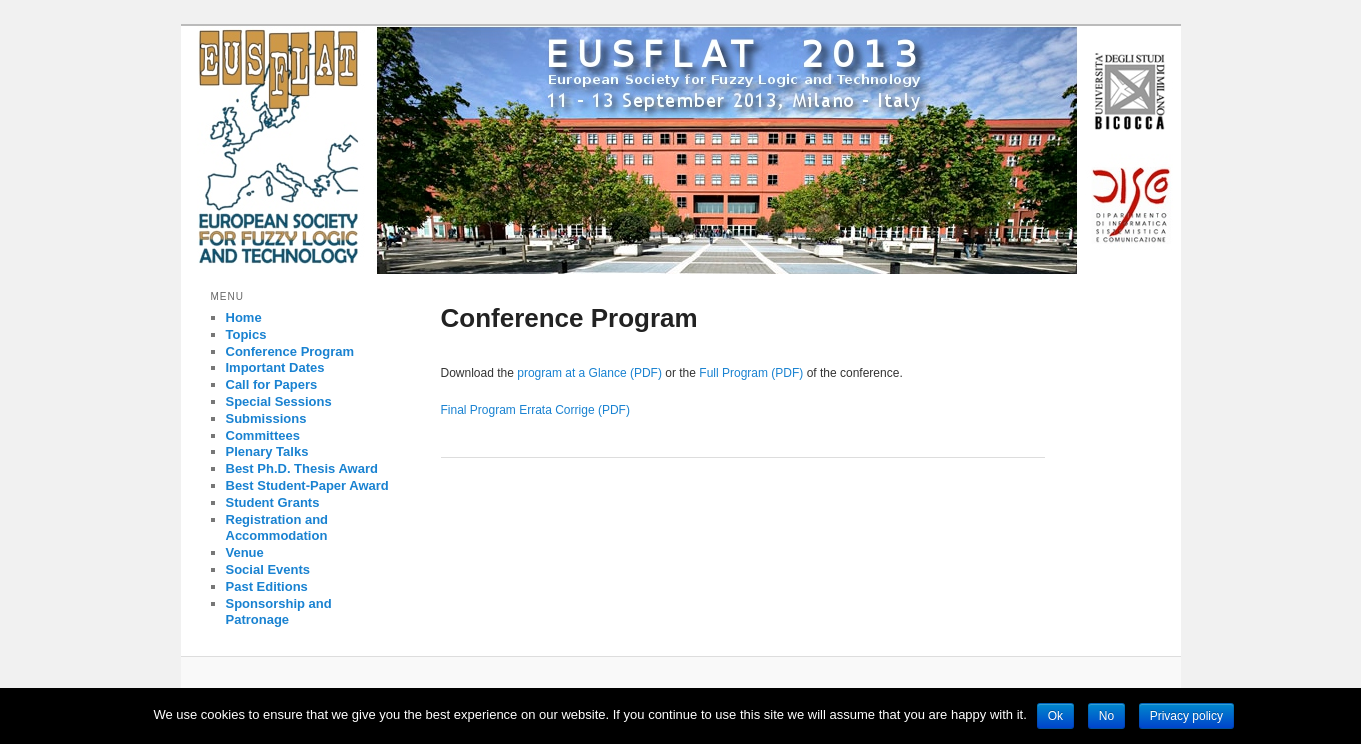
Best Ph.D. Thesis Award (302, 468)
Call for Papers (272, 384)
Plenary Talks (267, 451)
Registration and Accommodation (277, 528)
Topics (246, 334)
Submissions (266, 418)
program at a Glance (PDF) (589, 373)
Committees (263, 435)
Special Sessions (279, 401)
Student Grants (273, 502)
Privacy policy (1186, 716)
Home (244, 317)
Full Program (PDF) (751, 373)
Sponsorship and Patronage (279, 612)
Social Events (268, 569)
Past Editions (267, 586)
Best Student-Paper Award (307, 485)
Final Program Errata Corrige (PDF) (535, 410)
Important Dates (275, 367)
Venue (245, 552)
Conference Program (290, 351)
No (1106, 716)
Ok (1055, 716)
